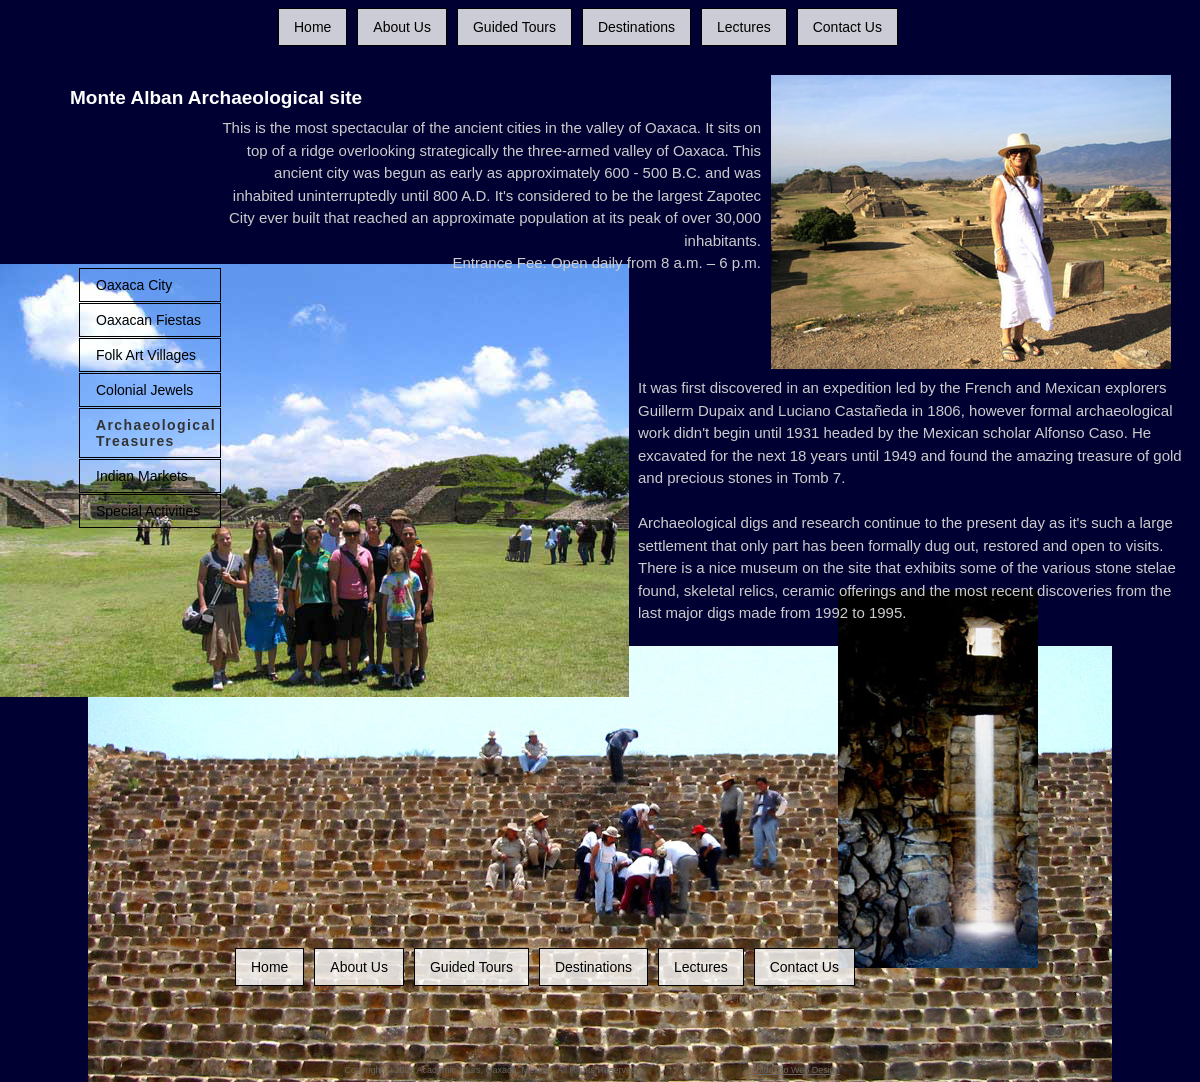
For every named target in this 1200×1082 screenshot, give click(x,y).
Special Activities (148, 511)
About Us (402, 27)
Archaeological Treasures (156, 433)
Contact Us (847, 27)
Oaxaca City (134, 285)
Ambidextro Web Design (791, 1070)
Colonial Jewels (144, 390)
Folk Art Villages (146, 355)
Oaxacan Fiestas (148, 320)
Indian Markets (142, 476)
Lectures (744, 27)
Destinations (636, 27)
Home (312, 27)
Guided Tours (514, 27)
